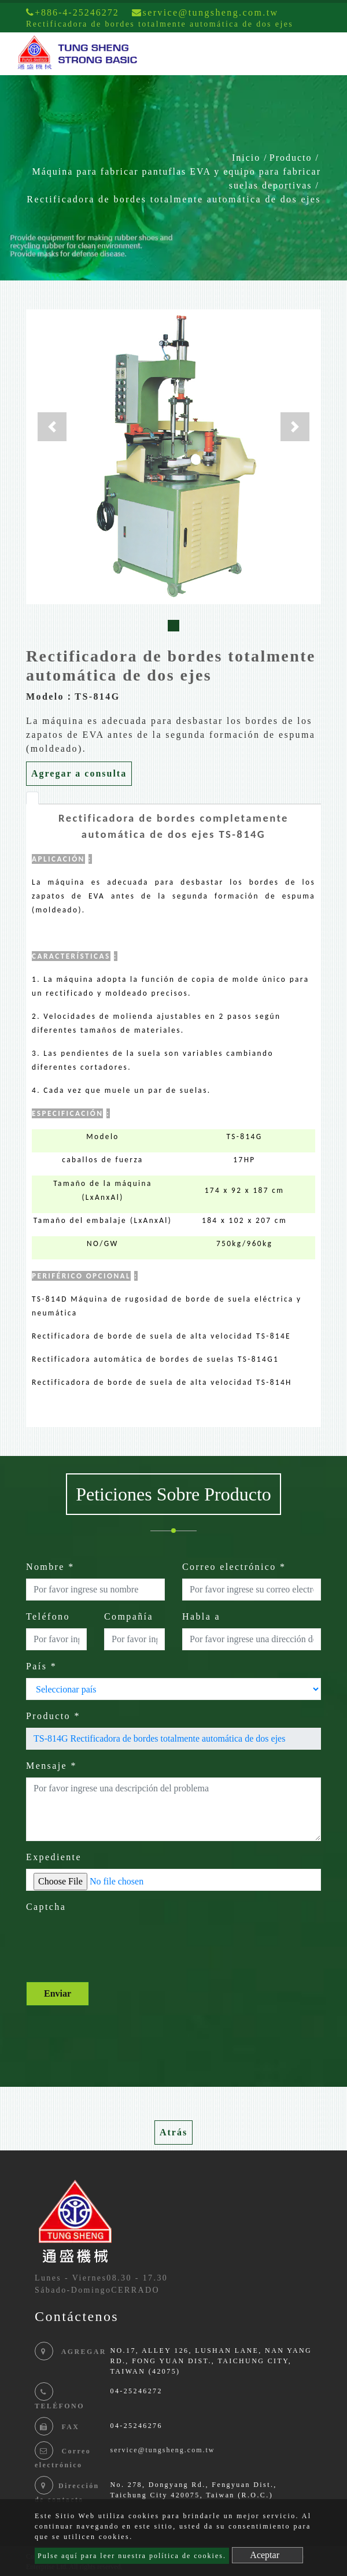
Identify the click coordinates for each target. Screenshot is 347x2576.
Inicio (246, 157)
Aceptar (264, 2555)
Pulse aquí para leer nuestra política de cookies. (132, 2556)
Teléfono (48, 1616)
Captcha (46, 1907)
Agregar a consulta (79, 773)
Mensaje (51, 1766)
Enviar (57, 1993)
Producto (291, 157)
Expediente (54, 1857)
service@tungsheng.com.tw (162, 2450)
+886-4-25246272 (72, 12)
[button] (52, 426)
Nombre (50, 1567)
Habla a (201, 1616)
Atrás (173, 2132)
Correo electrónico (234, 1567)
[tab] (32, 798)
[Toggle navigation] (321, 53)
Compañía (128, 1616)
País (41, 1666)
